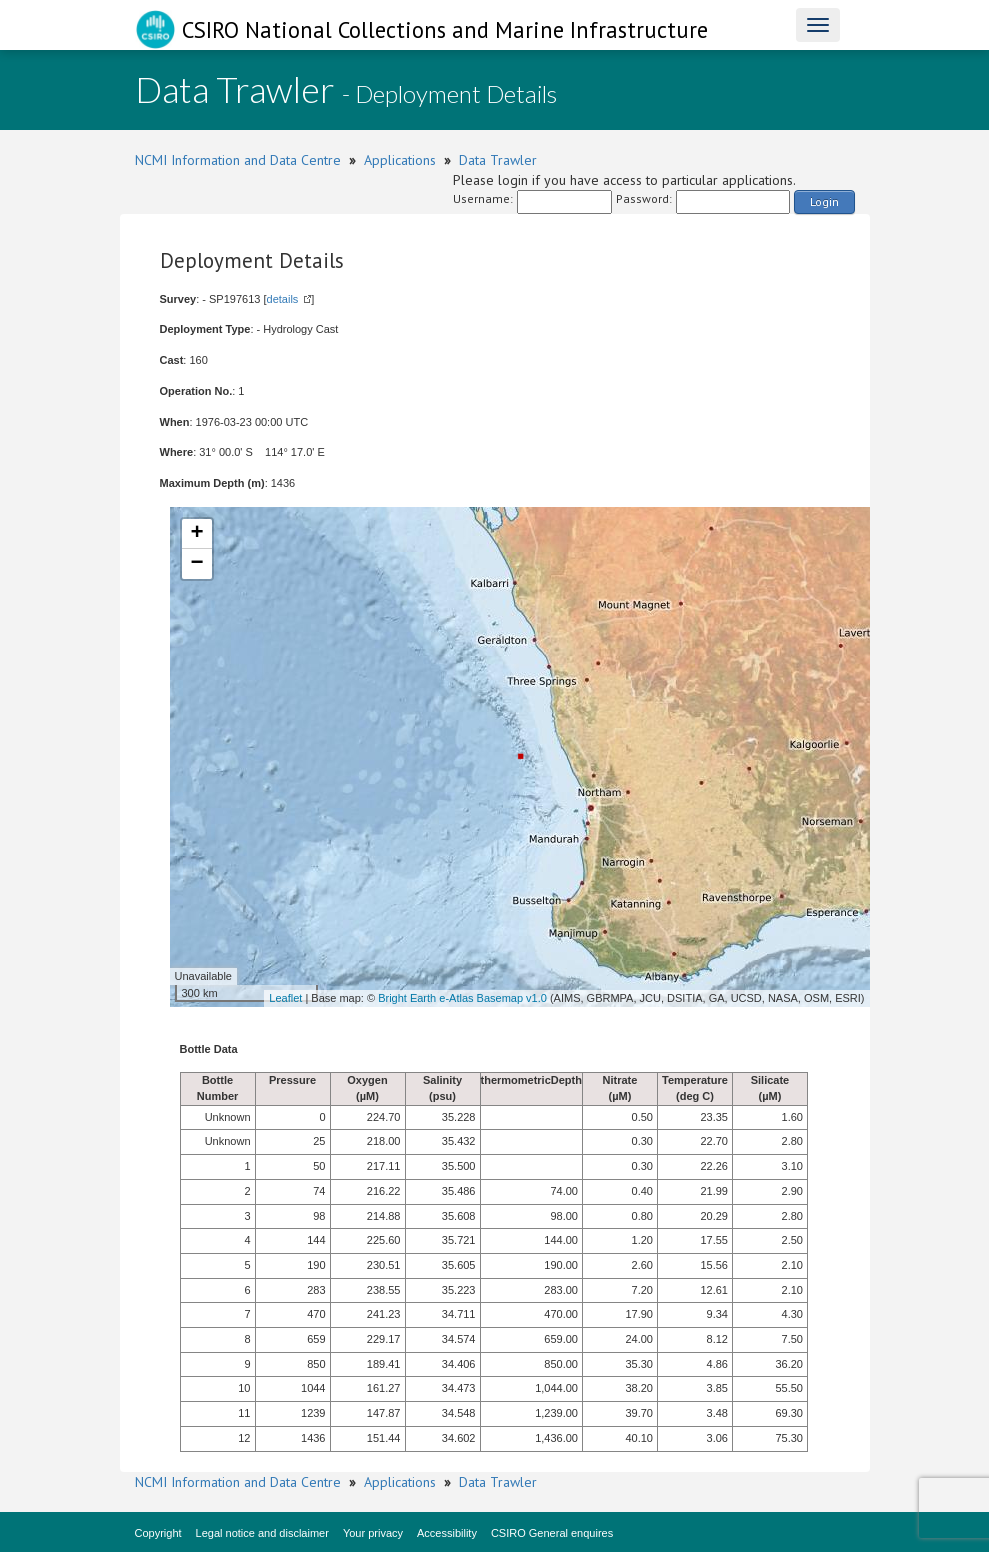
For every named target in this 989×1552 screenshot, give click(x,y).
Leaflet (285, 998)
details (283, 299)
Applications (400, 160)
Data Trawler (498, 160)
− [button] (196, 564)
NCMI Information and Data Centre (238, 160)
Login (824, 201)
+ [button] (196, 534)
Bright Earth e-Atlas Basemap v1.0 (462, 998)
